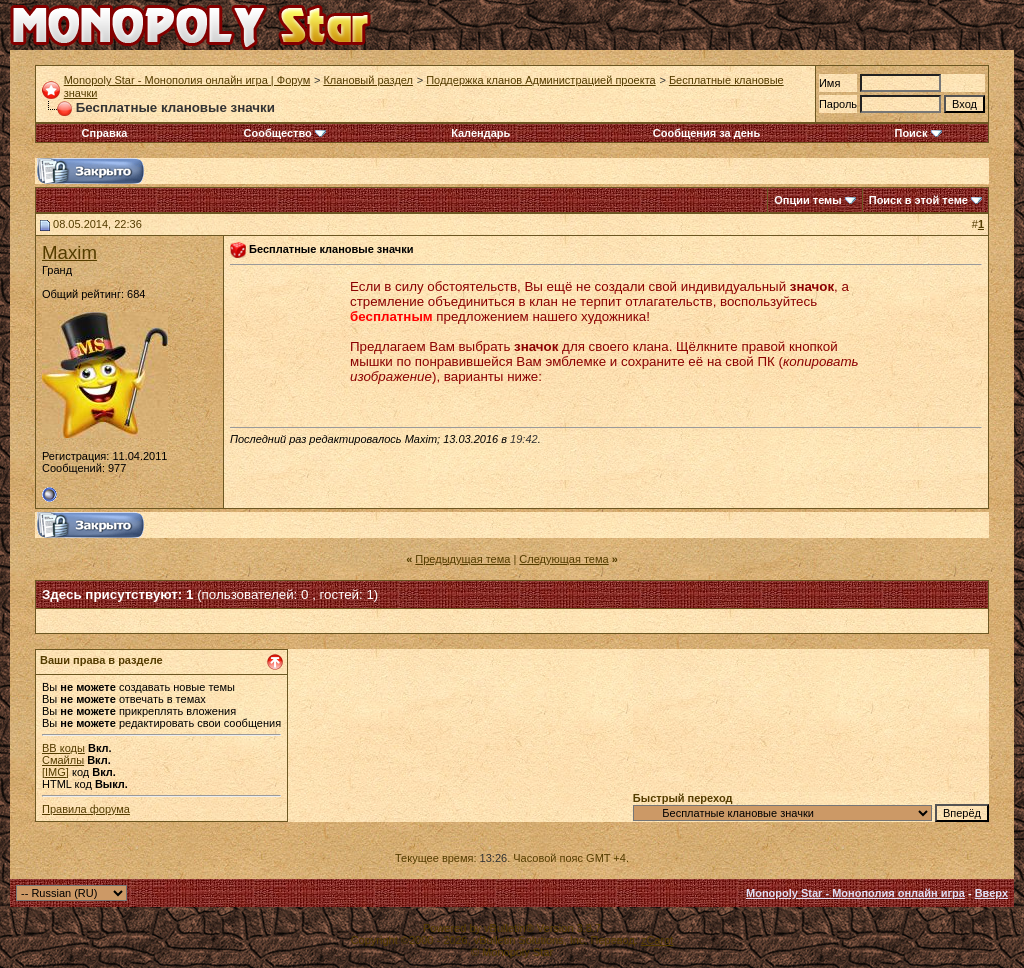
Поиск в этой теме (918, 200)
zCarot (657, 940)
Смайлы (63, 760)
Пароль (838, 104)
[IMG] (55, 772)
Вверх (991, 893)
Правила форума (86, 809)
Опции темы (807, 200)
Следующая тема (563, 559)
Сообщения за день (706, 133)
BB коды (63, 748)
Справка (105, 133)
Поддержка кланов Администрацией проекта (541, 80)
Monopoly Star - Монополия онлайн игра (855, 893)
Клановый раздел (368, 80)
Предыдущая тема (462, 559)
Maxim (69, 252)
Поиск (917, 133)
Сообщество (285, 133)
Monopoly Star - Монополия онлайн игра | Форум (187, 80)
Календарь (480, 133)
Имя (829, 83)
